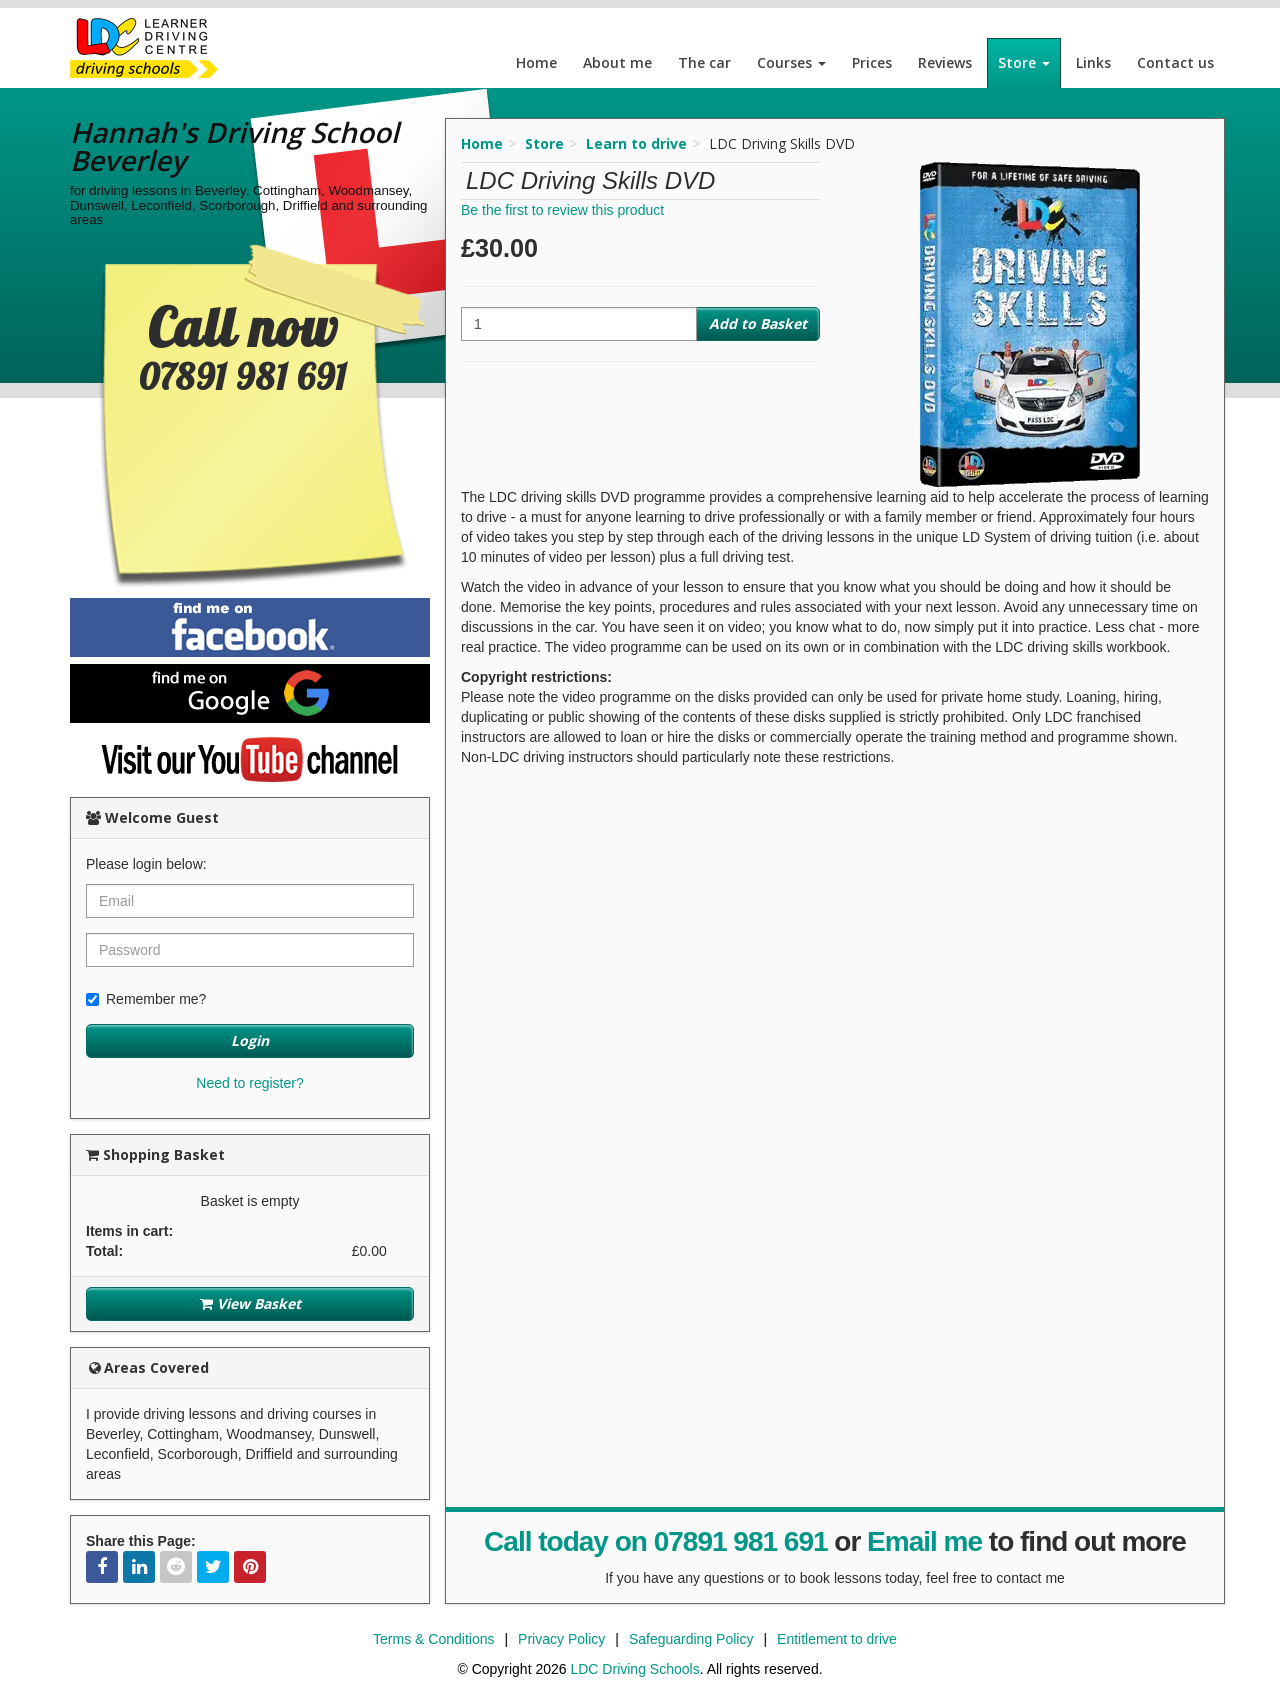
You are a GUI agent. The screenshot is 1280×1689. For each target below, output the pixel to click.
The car (704, 62)
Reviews (945, 62)
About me (617, 62)
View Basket (250, 1303)
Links (1093, 62)
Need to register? (249, 1083)
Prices (872, 62)
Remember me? (146, 999)
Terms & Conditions (433, 1639)
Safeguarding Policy (691, 1639)
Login (250, 1040)
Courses (791, 62)
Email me (924, 1541)
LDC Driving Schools (634, 1669)
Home (536, 62)
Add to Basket (758, 323)
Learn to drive (636, 143)
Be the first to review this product (562, 210)
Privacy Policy (561, 1639)
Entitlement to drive (837, 1639)
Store (1024, 62)
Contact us (1175, 62)
